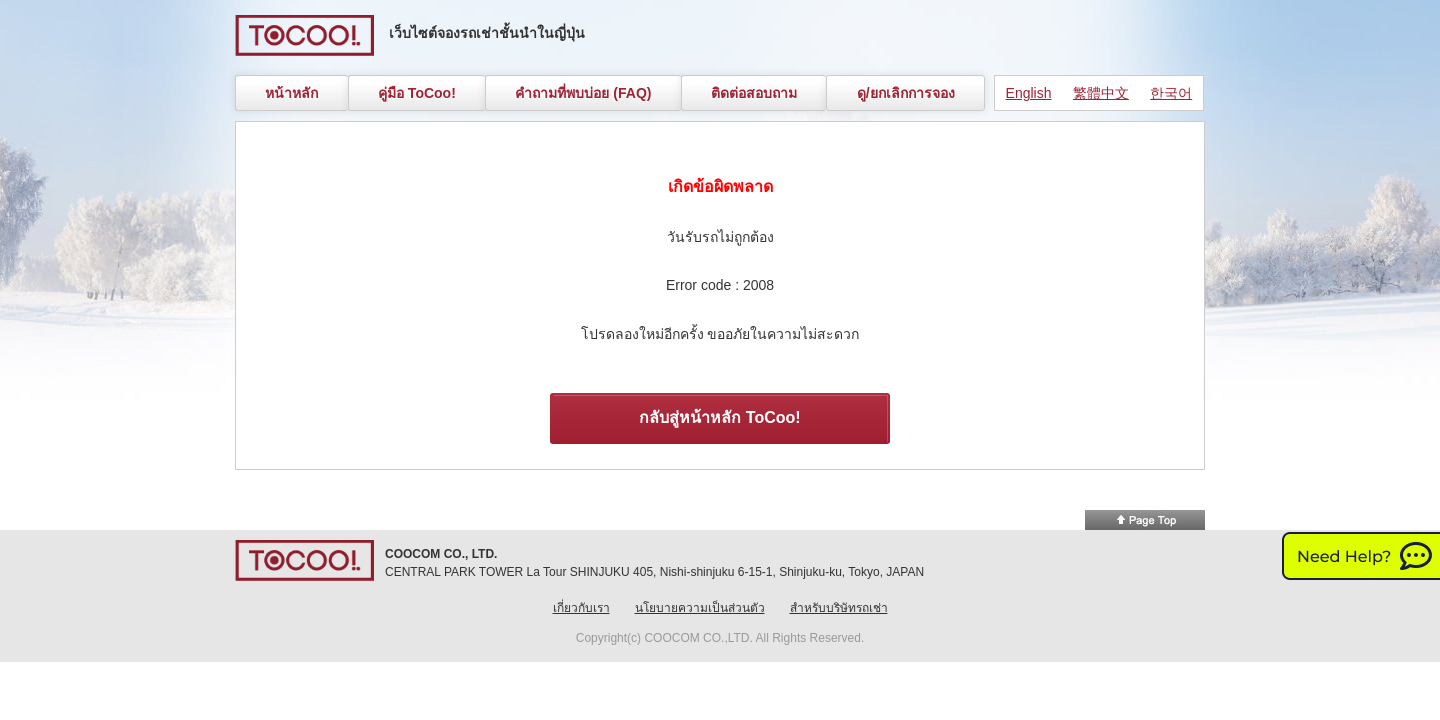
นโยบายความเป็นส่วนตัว (700, 608)
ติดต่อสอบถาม (754, 93)
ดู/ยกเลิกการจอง (906, 93)
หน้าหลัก (291, 93)
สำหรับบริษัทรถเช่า (839, 608)
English (1029, 93)
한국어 (1171, 93)
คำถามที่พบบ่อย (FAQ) (583, 93)
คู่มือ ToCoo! (417, 93)
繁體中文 (1101, 93)
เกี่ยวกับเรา (581, 608)
